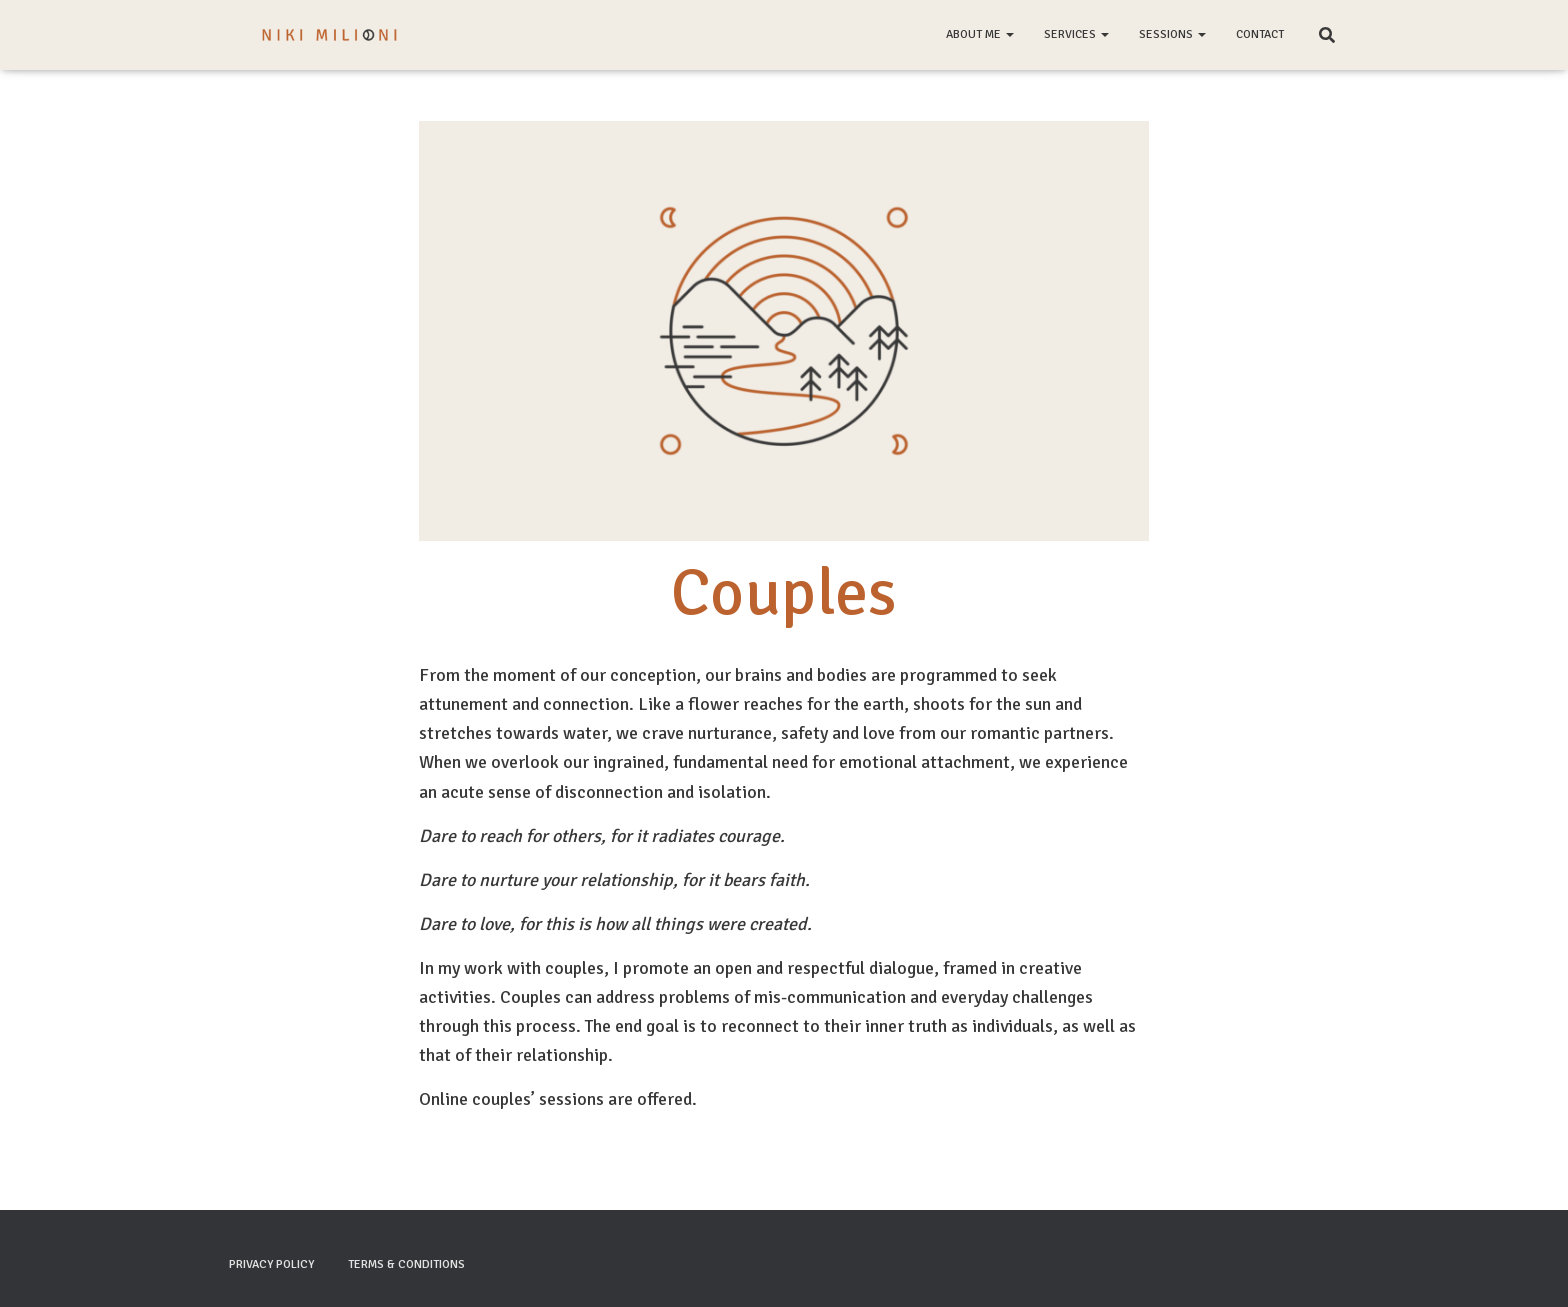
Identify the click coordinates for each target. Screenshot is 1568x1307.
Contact (1260, 34)
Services (1076, 34)
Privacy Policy (271, 1264)
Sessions (1172, 34)
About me (980, 34)
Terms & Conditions (406, 1264)
